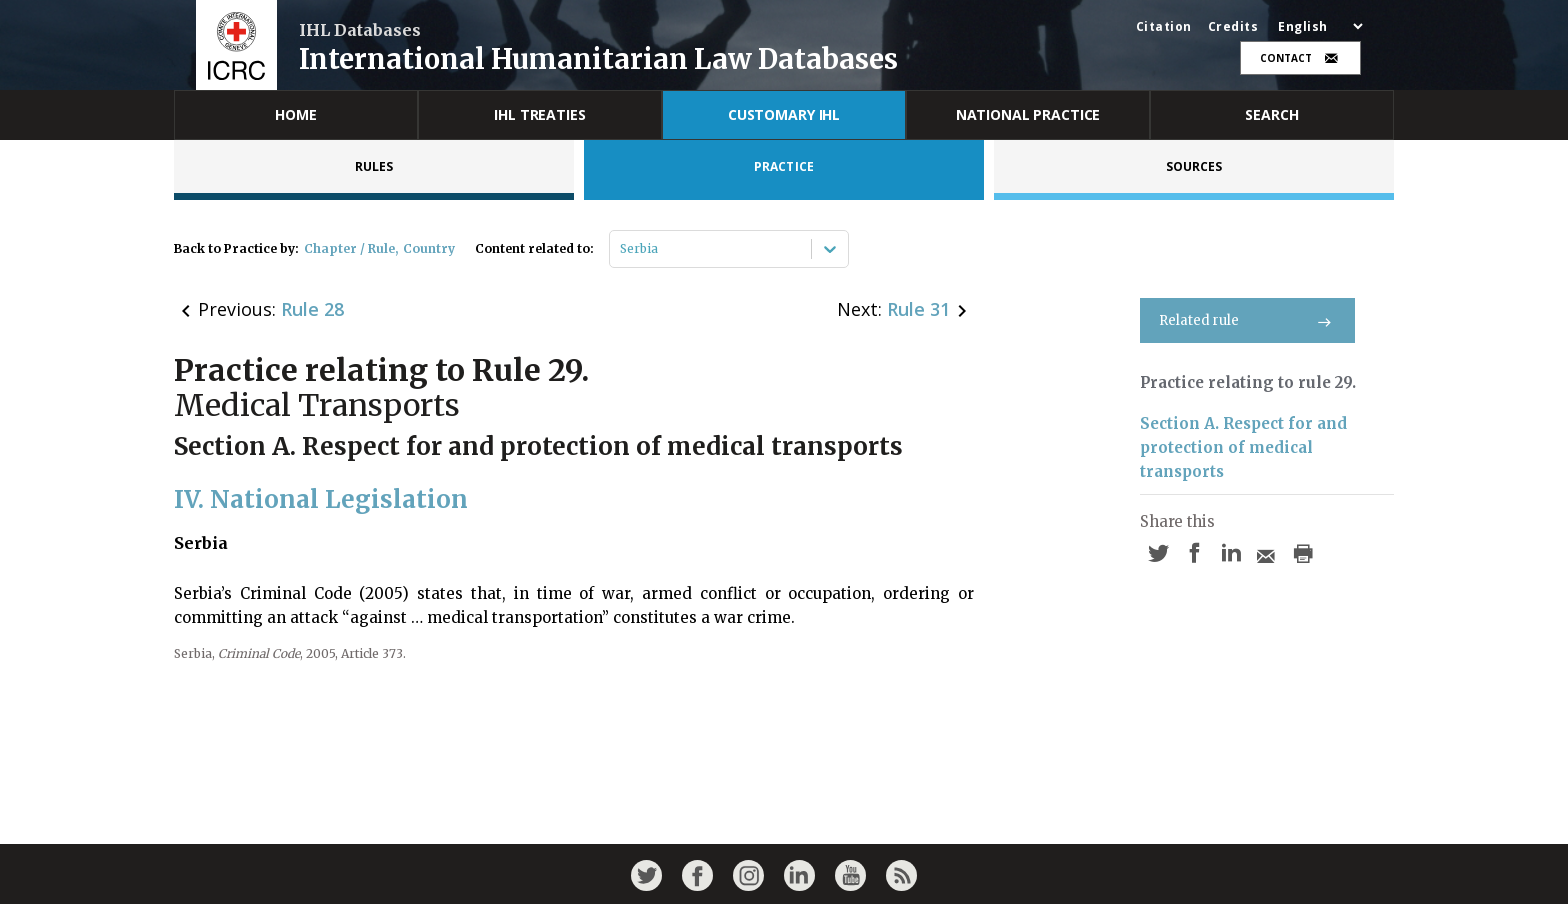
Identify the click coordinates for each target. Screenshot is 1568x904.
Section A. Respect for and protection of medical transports (1243, 447)
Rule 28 (312, 309)
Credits (1233, 27)
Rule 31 (918, 309)
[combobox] (621, 249)
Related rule (1247, 320)
